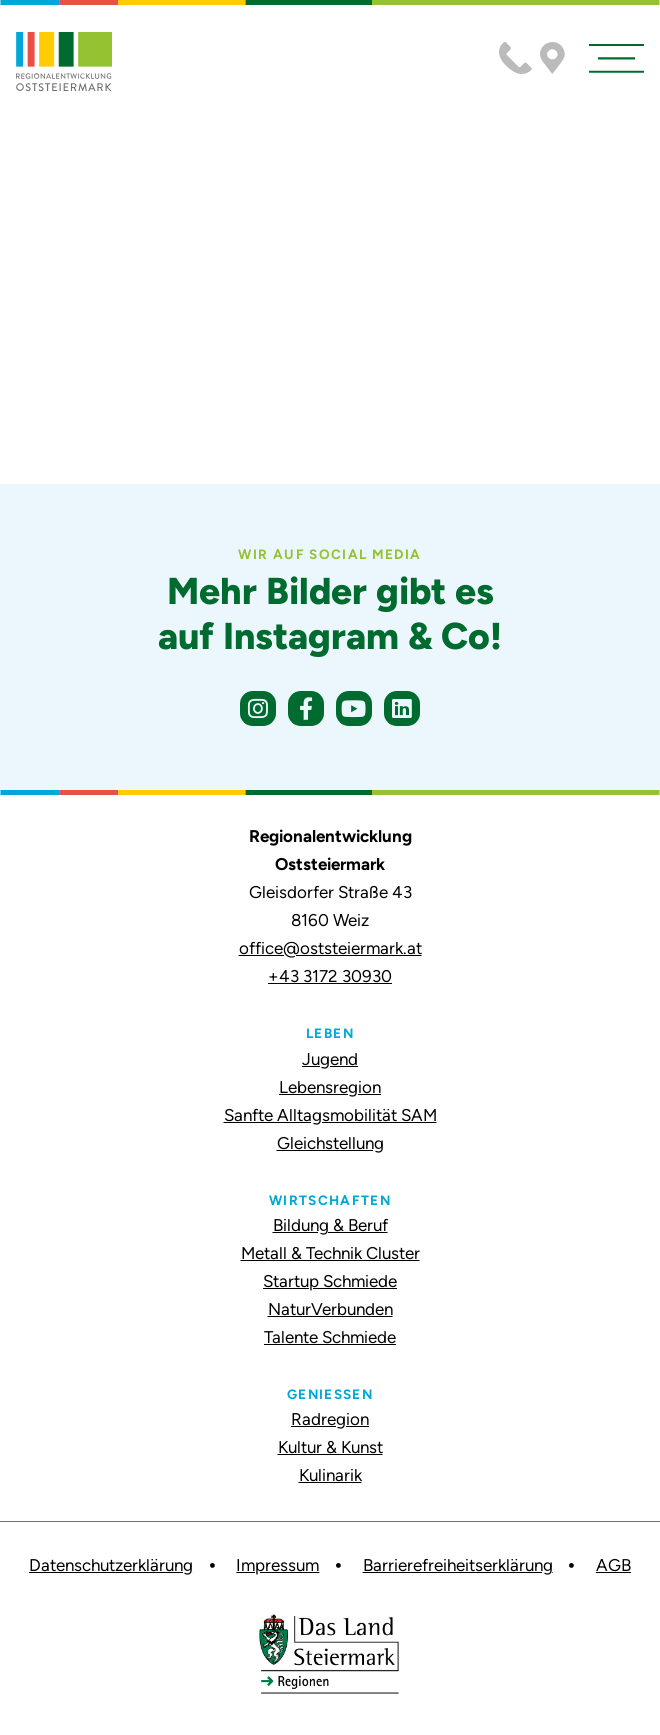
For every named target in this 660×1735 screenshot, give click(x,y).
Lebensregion (330, 1087)
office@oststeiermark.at (330, 948)
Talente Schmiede (330, 1337)
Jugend (330, 1059)
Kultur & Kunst (330, 1447)
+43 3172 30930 (330, 976)
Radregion (330, 1419)
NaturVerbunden (330, 1309)
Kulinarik (330, 1475)
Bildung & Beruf (330, 1225)
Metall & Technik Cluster (330, 1253)
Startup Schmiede (330, 1281)
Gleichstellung (330, 1143)
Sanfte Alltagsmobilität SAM (330, 1115)
